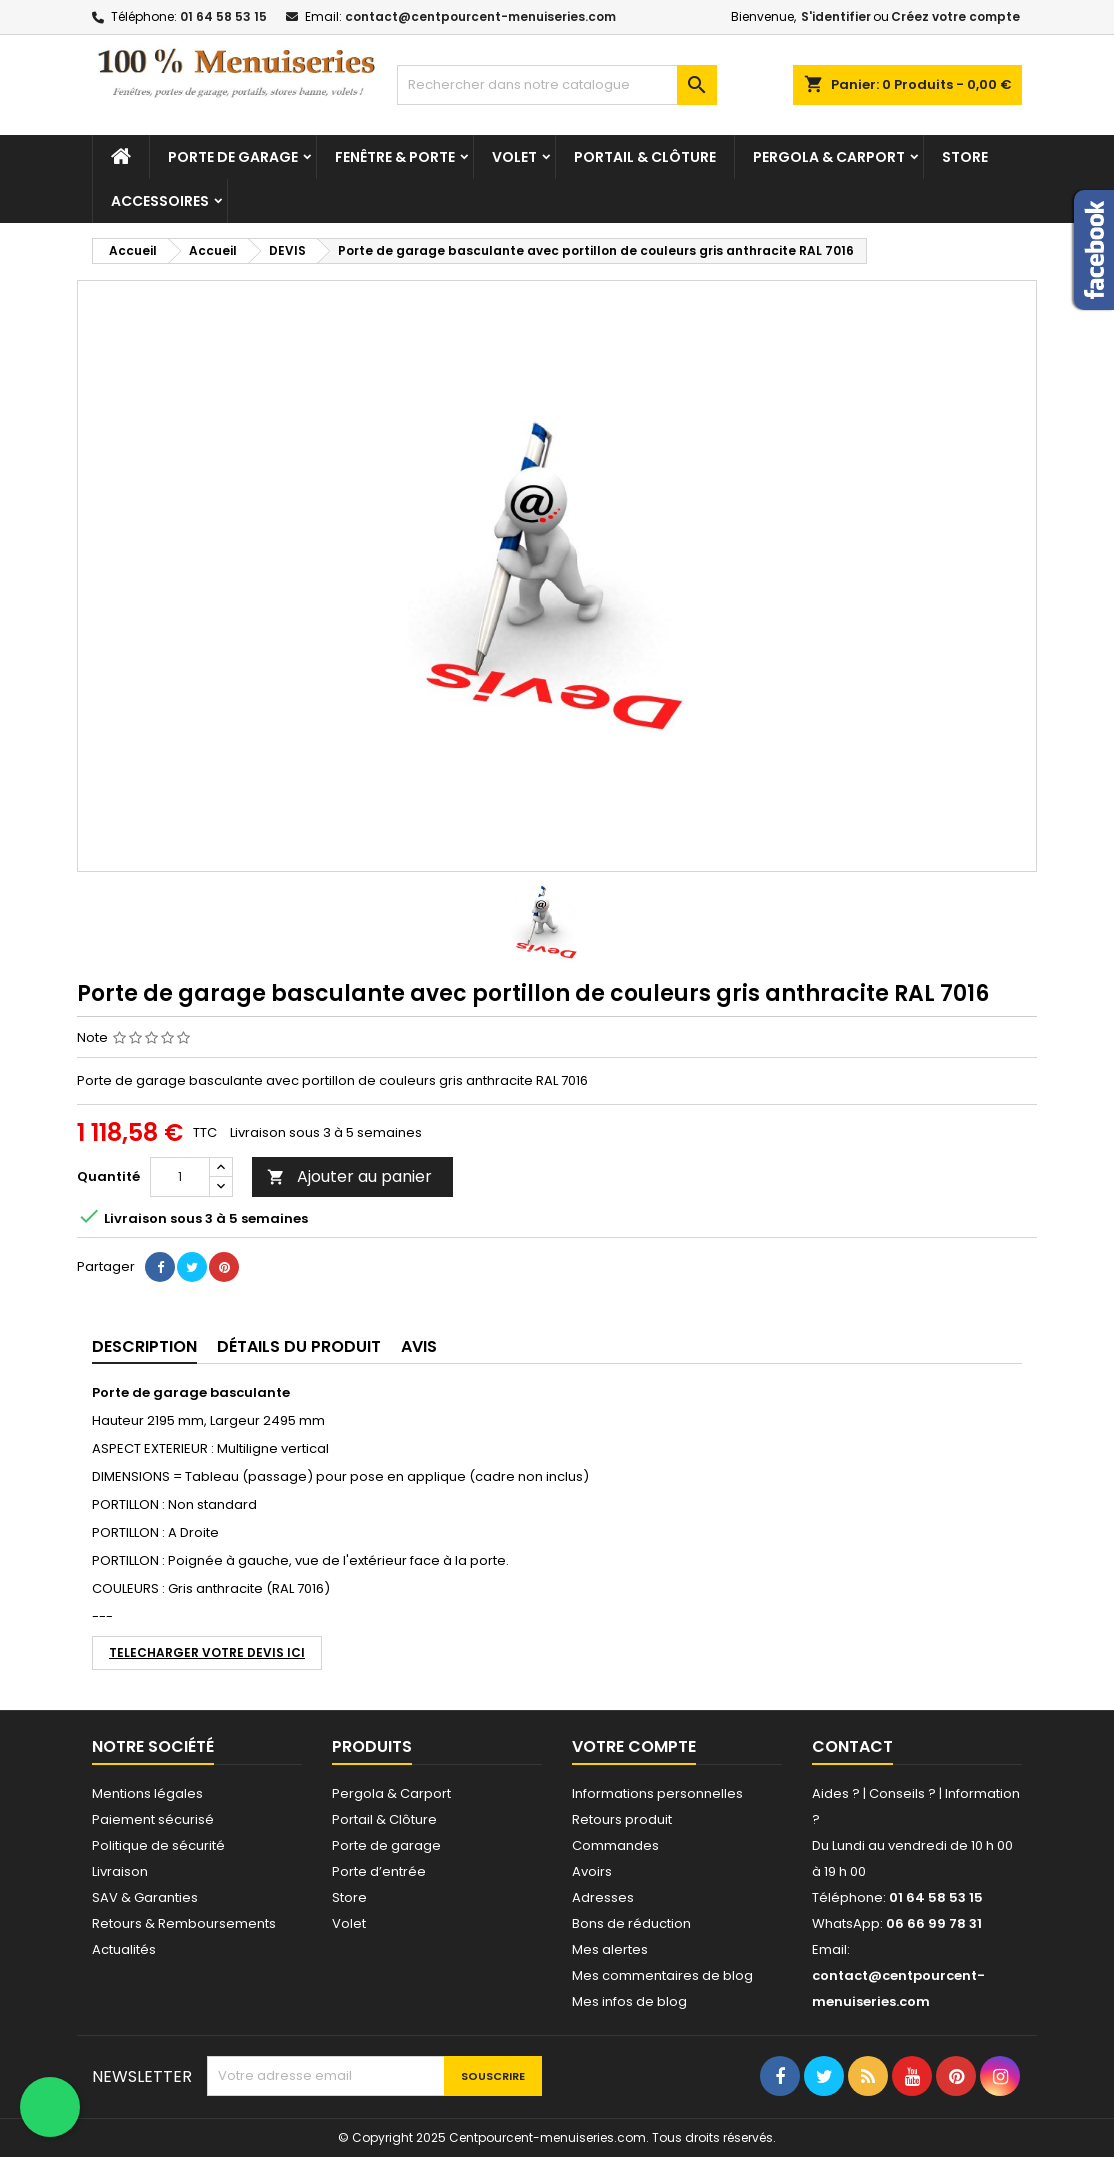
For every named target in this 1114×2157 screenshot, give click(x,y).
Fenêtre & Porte (395, 157)
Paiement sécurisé (153, 1819)
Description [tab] (144, 1346)
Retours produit (622, 1819)
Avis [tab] (419, 1346)
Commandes (615, 1845)
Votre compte (634, 1746)
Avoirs (592, 1871)
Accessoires (160, 201)
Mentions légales (147, 1793)
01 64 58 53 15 (223, 16)
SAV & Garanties (145, 1897)
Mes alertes (610, 1949)
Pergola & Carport (829, 157)
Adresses (603, 1897)
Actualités (124, 1949)
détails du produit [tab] (299, 1346)
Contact (852, 1746)
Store (965, 157)
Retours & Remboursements (184, 1923)
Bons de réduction (631, 1923)
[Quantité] (180, 1177)
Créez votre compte (955, 16)
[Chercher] (557, 85)
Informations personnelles (657, 1793)
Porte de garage (233, 157)
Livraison (120, 1871)
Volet (514, 157)
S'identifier (836, 16)
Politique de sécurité (158, 1845)
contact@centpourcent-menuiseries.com (480, 16)
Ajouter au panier (349, 1176)
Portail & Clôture (645, 157)
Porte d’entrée (379, 1871)
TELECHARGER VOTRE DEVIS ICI (207, 1652)
